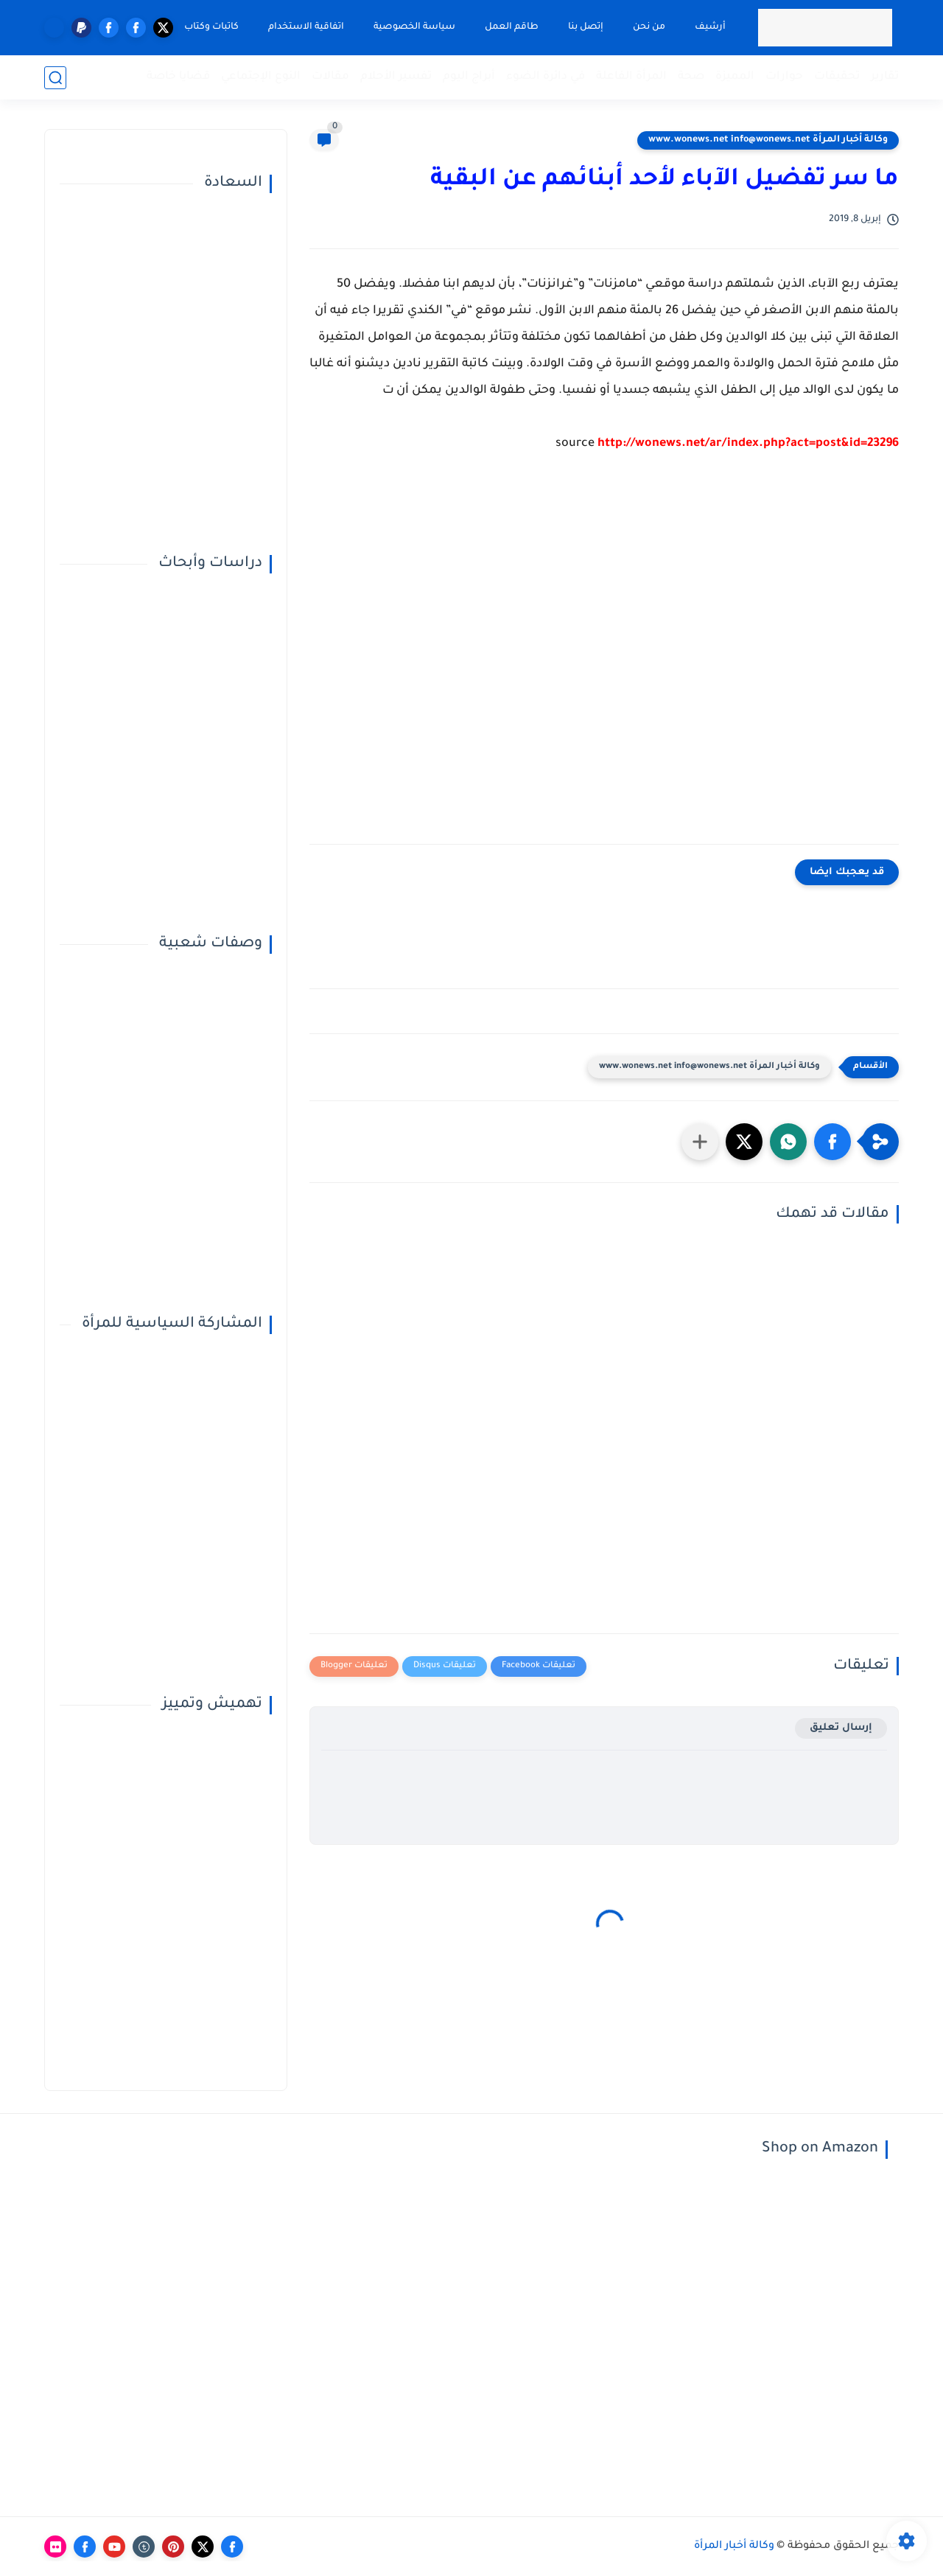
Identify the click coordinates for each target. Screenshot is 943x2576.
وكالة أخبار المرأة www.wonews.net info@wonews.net (768, 140)
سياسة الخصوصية (414, 27)
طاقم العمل (512, 27)
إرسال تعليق (841, 1728)
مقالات (330, 77)
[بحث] (55, 77)
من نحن (649, 27)
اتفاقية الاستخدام (306, 27)
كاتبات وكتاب (211, 27)
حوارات (784, 77)
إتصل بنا (585, 27)
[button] (832, 1141)
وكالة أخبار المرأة (734, 2546)
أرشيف (710, 27)
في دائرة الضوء (545, 77)
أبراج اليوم (469, 77)
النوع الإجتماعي (261, 77)
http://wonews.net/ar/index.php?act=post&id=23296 (748, 443)
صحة (691, 77)
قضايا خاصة (178, 77)
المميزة (734, 77)
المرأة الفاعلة (631, 77)
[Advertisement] (604, 660)
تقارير (885, 77)
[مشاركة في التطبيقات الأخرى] (699, 1141)
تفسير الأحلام (396, 77)
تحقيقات (837, 77)
